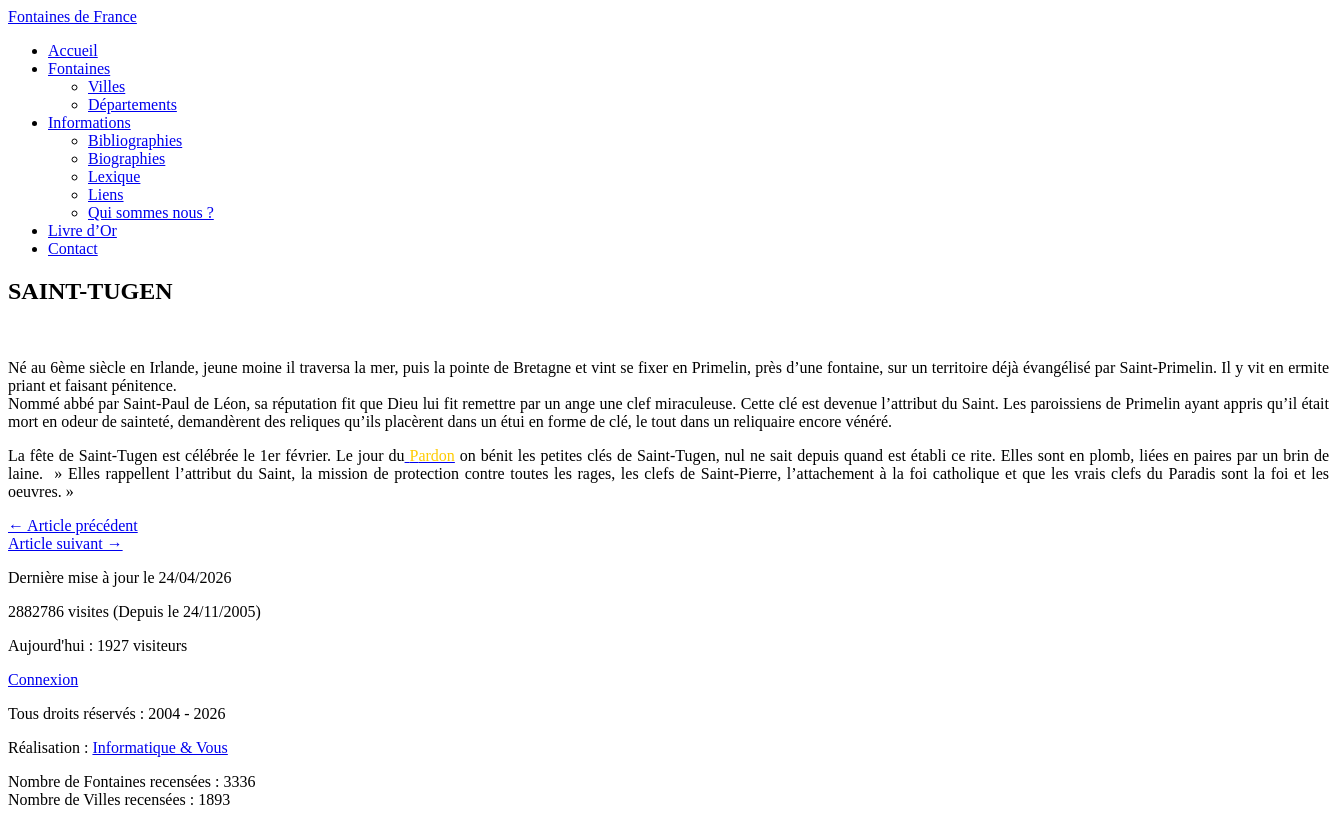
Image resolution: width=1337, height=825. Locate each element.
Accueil (73, 50)
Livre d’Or (82, 230)
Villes (106, 86)
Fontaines (79, 68)
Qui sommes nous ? (151, 212)
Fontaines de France (72, 16)
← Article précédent (73, 525)
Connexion (43, 679)
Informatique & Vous (159, 747)
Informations (89, 122)
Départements (132, 104)
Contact (73, 248)
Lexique (114, 176)
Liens (106, 194)
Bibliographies (135, 140)
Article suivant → (65, 543)
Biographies (126, 158)
